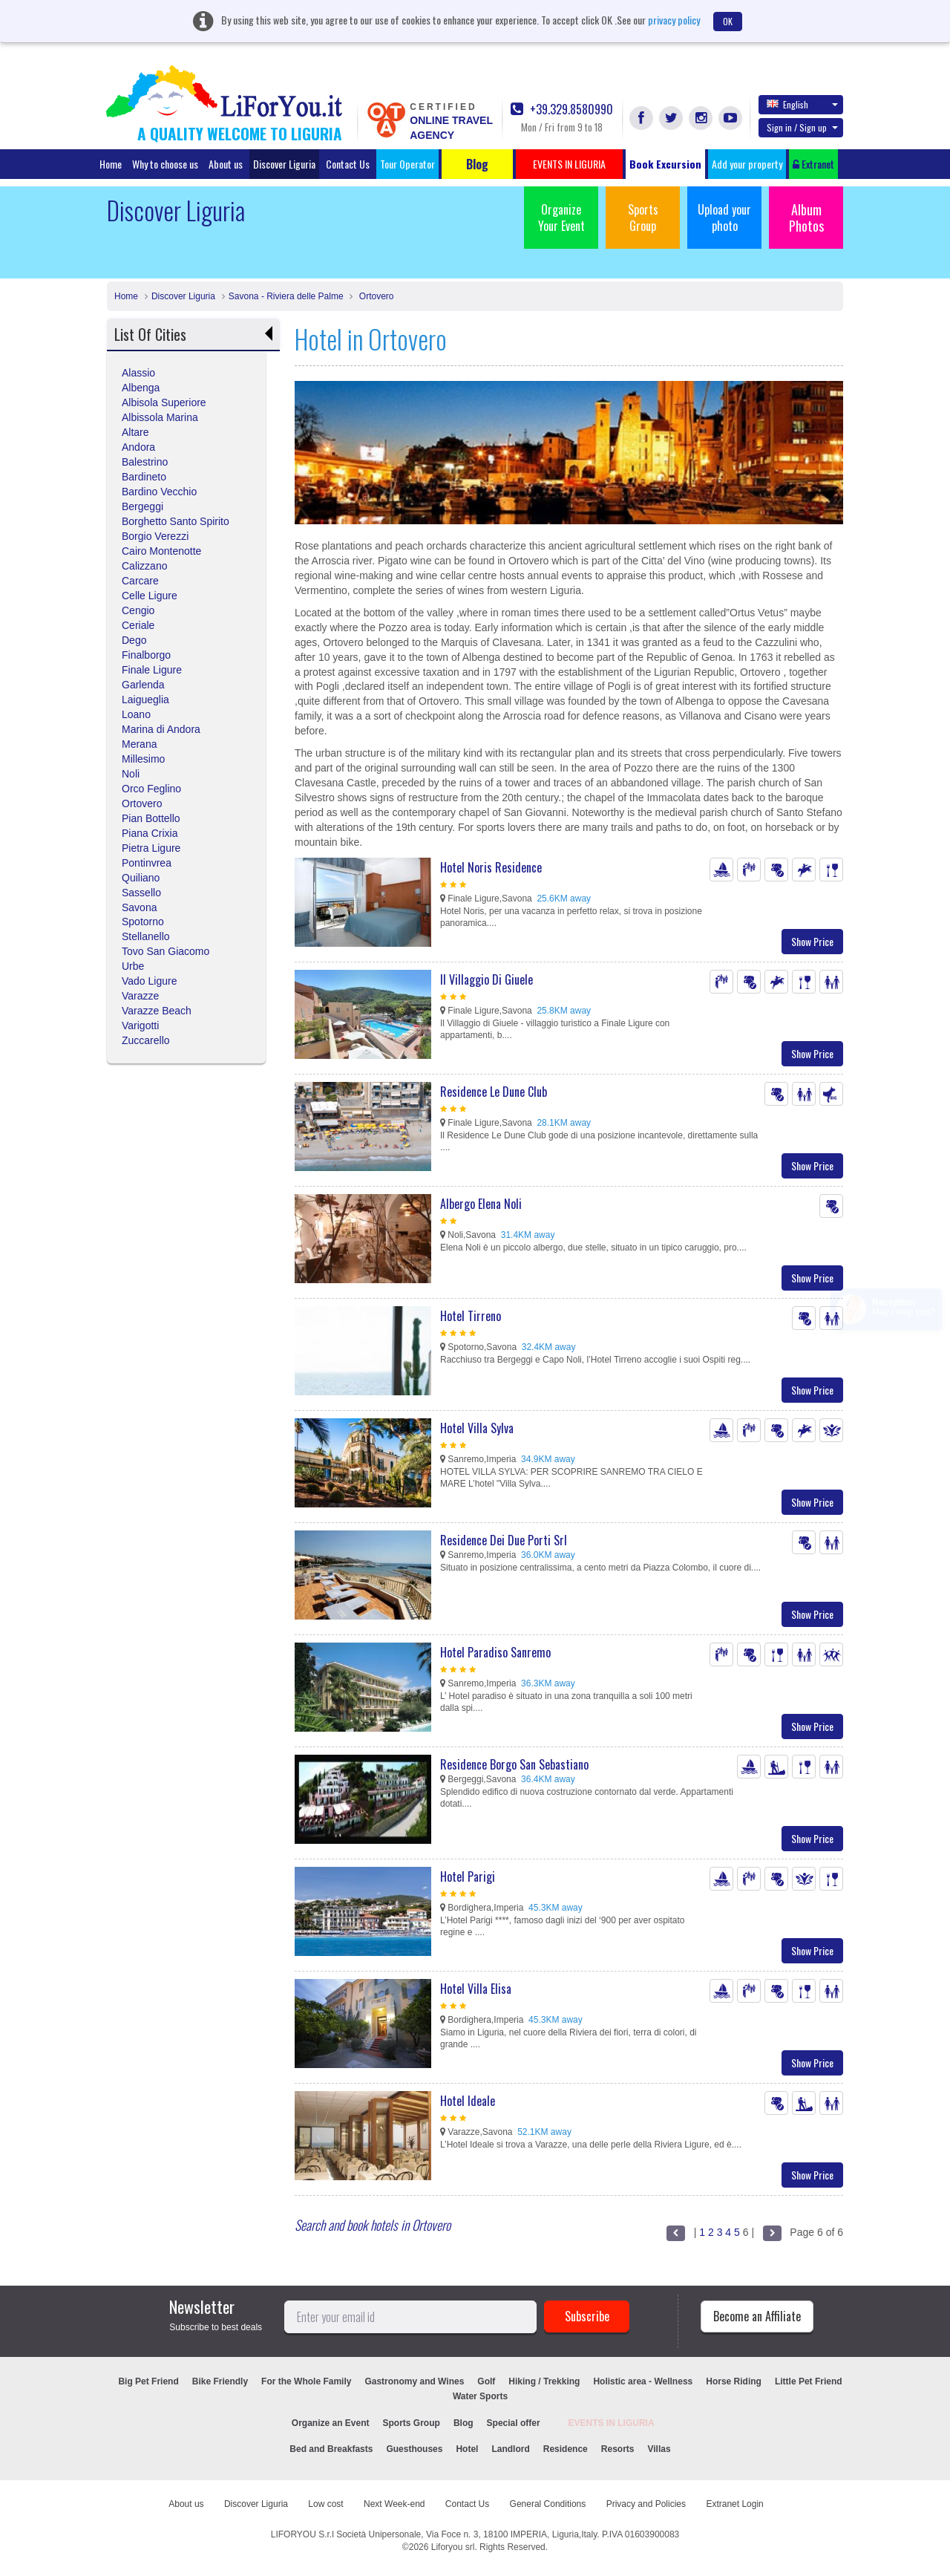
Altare (135, 432)
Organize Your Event (561, 217)
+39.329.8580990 (562, 109)
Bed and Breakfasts (331, 2449)
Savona (139, 907)
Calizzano (144, 566)
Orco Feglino (151, 789)
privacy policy (674, 19)
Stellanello (146, 936)
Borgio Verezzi (155, 536)
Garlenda (143, 685)
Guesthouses (414, 2449)
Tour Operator (407, 164)
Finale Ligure (152, 670)
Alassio (138, 373)
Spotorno (143, 921)
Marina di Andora (161, 729)
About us (226, 164)
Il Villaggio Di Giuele (486, 979)
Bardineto (144, 477)
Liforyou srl (453, 2547)
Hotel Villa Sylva (477, 1428)
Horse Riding (733, 2381)
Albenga (141, 388)
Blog (463, 2423)
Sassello (141, 893)
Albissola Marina (160, 417)
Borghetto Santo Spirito (175, 521)
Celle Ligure (149, 595)
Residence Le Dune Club (493, 1091)
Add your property (747, 164)
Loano (136, 714)
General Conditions (548, 2504)
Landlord (510, 2449)
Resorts (618, 2449)
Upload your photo (724, 217)
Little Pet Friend (808, 2381)
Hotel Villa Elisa (475, 1989)
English (802, 104)
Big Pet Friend (148, 2381)
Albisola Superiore (164, 402)
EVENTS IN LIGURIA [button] (569, 164)
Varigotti (140, 1025)
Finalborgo (146, 655)
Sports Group (643, 217)
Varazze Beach (156, 1011)
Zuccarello (146, 1040)
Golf (486, 2381)
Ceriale (138, 625)
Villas (658, 2449)
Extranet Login (734, 2504)
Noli (131, 774)
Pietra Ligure (151, 848)
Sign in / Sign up (802, 127)
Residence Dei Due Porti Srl (503, 1540)
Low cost (325, 2504)
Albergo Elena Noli (481, 1204)
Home (110, 164)
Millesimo (143, 759)
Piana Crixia (149, 833)
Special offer (513, 2423)
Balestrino (145, 462)
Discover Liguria (284, 164)
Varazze (140, 996)
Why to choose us (165, 164)
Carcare (140, 581)
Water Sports (480, 2396)
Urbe (133, 966)
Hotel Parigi (467, 1876)
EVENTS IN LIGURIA (611, 2423)
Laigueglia (145, 699)
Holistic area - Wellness (642, 2381)
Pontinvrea (146, 863)
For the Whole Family (306, 2381)
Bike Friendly (220, 2381)
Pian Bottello (151, 818)
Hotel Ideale (467, 2101)
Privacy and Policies (646, 2504)
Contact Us (348, 164)
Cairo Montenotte (161, 551)
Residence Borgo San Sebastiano (514, 1764)
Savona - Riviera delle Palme (286, 296)
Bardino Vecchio (159, 492)
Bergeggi (142, 506)
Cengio (138, 610)
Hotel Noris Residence (491, 867)
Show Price (812, 941)
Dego (134, 640)
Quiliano (141, 878)
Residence (565, 2449)
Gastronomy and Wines (414, 2381)
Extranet (813, 164)
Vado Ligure (149, 981)
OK (728, 21)
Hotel (467, 2449)
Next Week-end (394, 2504)
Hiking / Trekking (544, 2381)
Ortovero (374, 296)
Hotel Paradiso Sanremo (495, 1652)
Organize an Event (331, 2423)
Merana (139, 744)
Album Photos (806, 217)
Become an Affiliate (757, 2316)
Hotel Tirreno (470, 1316)
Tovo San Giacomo (165, 951)
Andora (138, 447)
